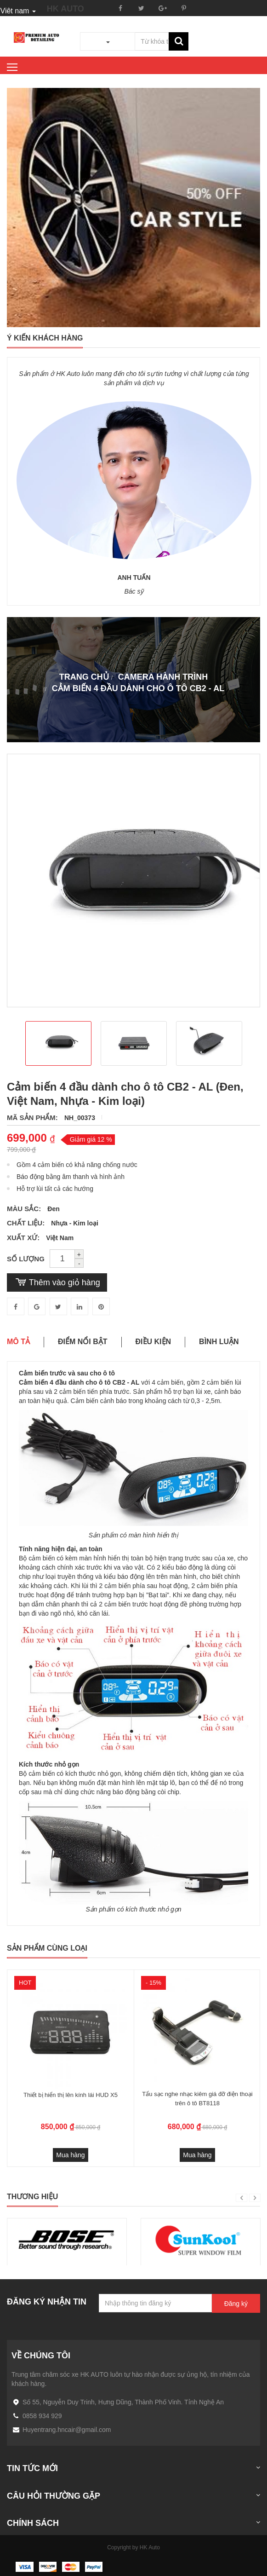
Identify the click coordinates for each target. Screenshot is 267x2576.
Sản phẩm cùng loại (47, 1948)
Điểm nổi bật (83, 1342)
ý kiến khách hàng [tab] (45, 338)
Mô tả (18, 1342)
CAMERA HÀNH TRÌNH (163, 677)
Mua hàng (70, 2155)
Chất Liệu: (26, 1223)
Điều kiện (153, 1342)
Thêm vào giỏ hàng (57, 1282)
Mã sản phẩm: (33, 1117)
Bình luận (219, 1342)
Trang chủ (84, 677)
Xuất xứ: (24, 1238)
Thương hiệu (32, 2197)
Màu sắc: (25, 1209)
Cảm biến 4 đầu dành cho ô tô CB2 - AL (138, 688)
